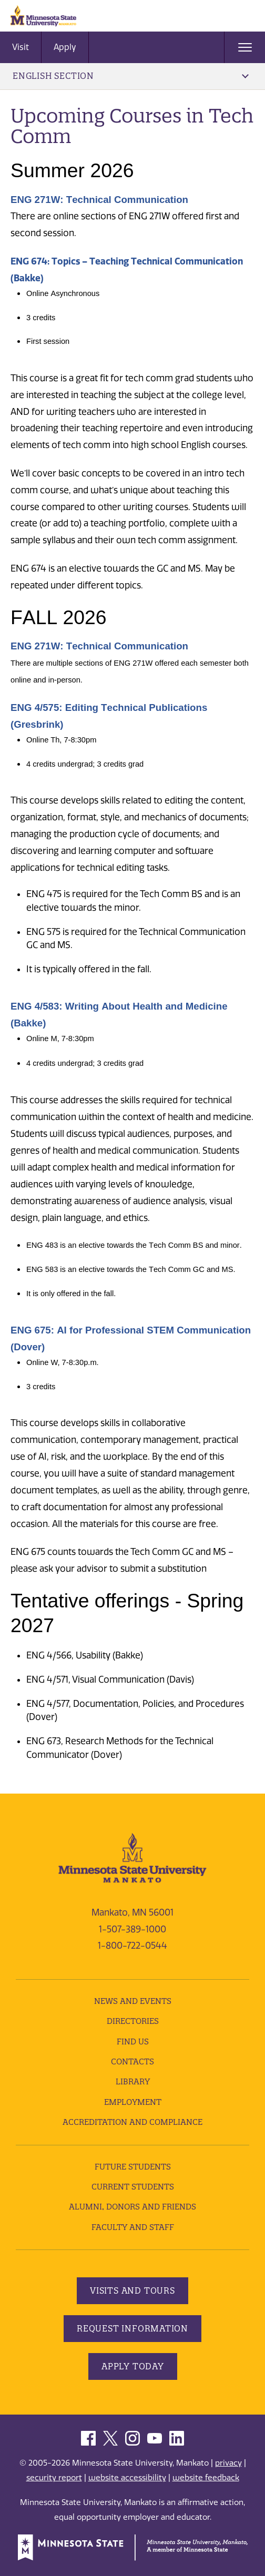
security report (54, 2477)
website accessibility (127, 2477)
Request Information (132, 2328)
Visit (20, 47)
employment (132, 2102)
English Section (131, 75)
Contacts (132, 2061)
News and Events (132, 2001)
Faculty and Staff (132, 2227)
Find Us (133, 2041)
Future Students (133, 2167)
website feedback (205, 2477)
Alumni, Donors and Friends (132, 2207)
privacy (228, 2463)
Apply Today (132, 2366)
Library (133, 2081)
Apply (65, 47)
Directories (133, 2021)
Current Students (132, 2187)
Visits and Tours (132, 2290)
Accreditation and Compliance (132, 2122)
